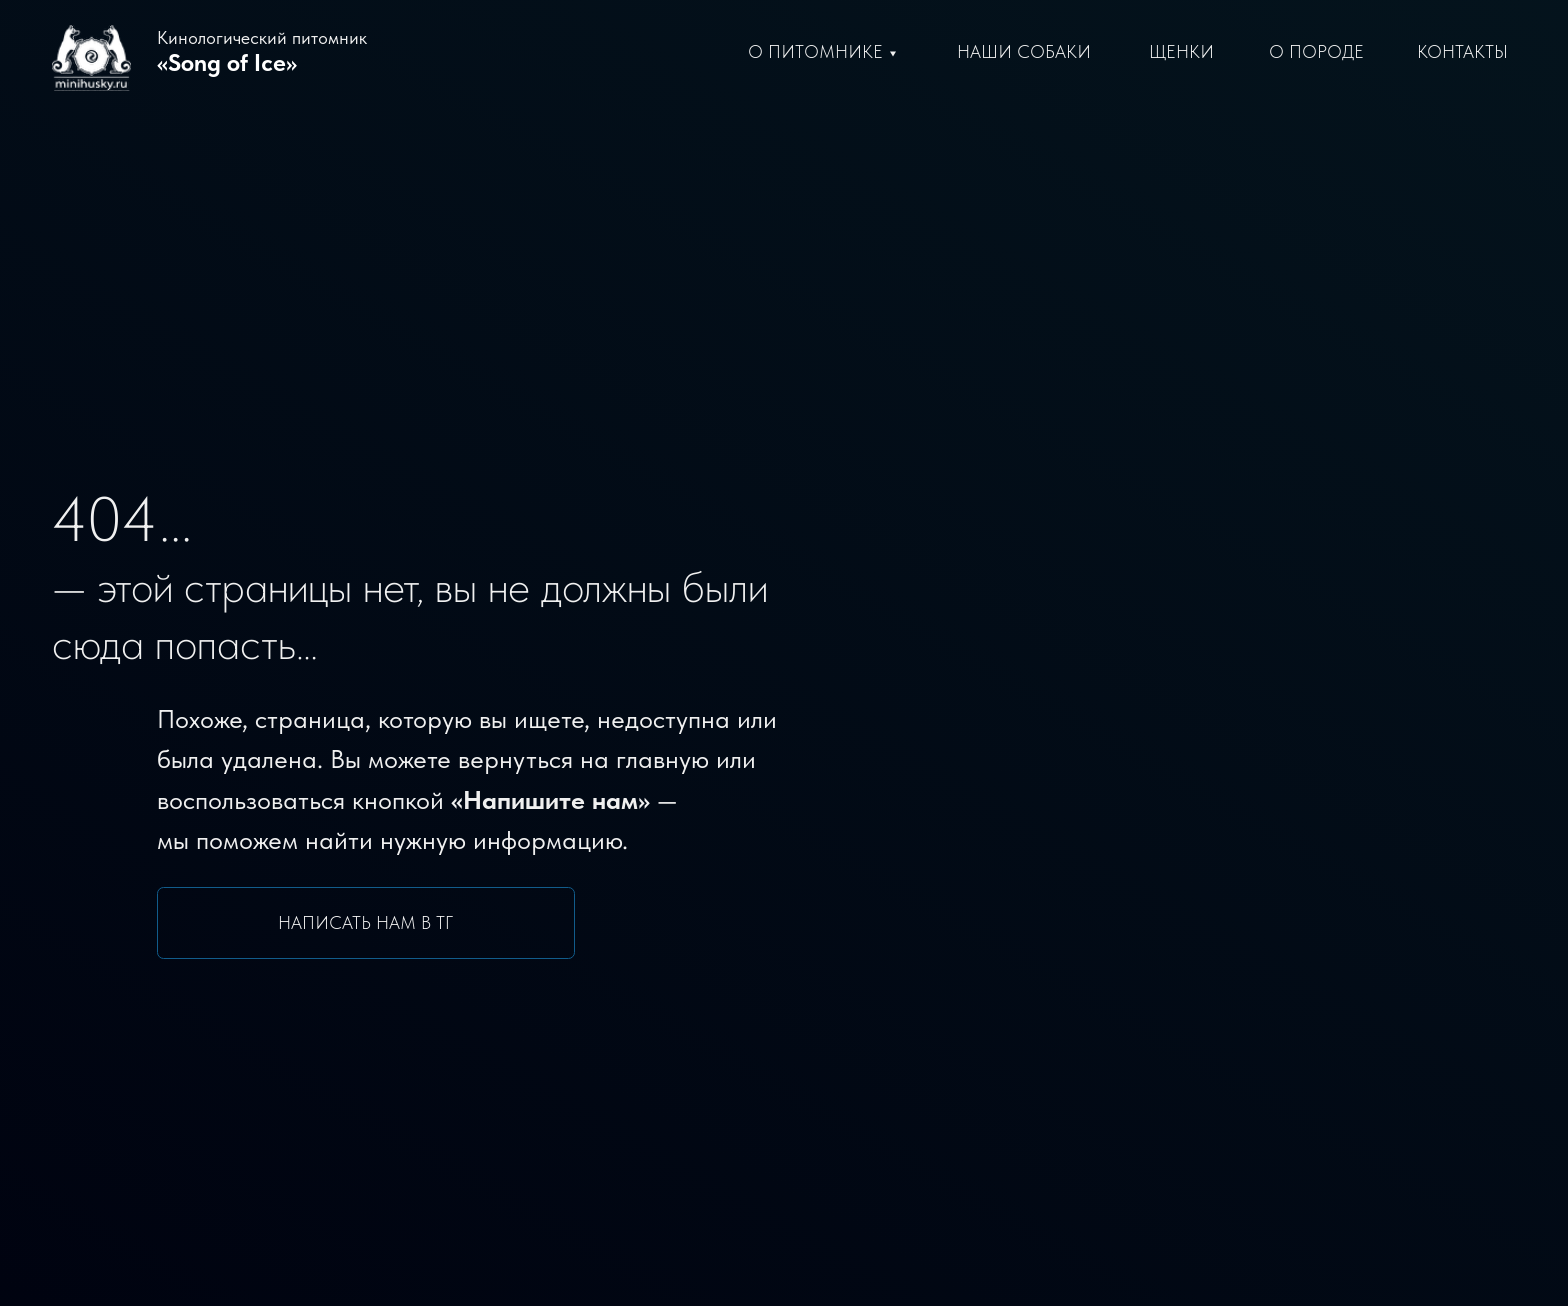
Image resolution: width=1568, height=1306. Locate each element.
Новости (965, 1170)
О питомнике (815, 52)
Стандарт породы (1008, 1102)
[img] (954, 876)
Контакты (1462, 52)
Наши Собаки (1024, 52)
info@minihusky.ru (1340, 1000)
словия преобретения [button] (1030, 1068)
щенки (1181, 52)
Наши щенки (985, 1034)
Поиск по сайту (209, 1049)
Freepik (1500, 1267)
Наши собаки (988, 1000)
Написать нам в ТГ (365, 662)
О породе (1316, 52)
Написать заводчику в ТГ (209, 964)
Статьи (958, 1136)
